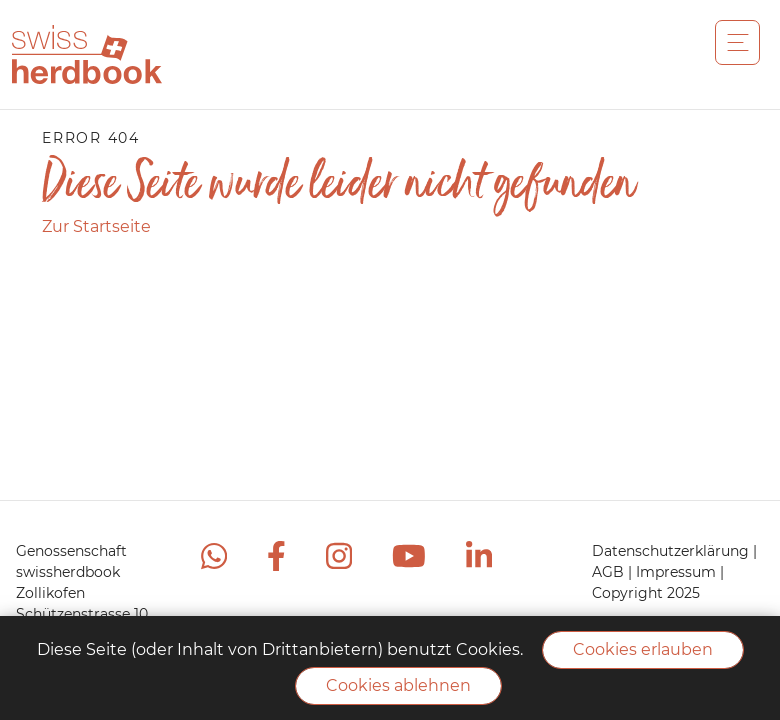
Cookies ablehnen (398, 685)
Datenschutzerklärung (672, 551)
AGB (610, 572)
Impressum (678, 572)
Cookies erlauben (643, 649)
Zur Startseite (96, 226)
